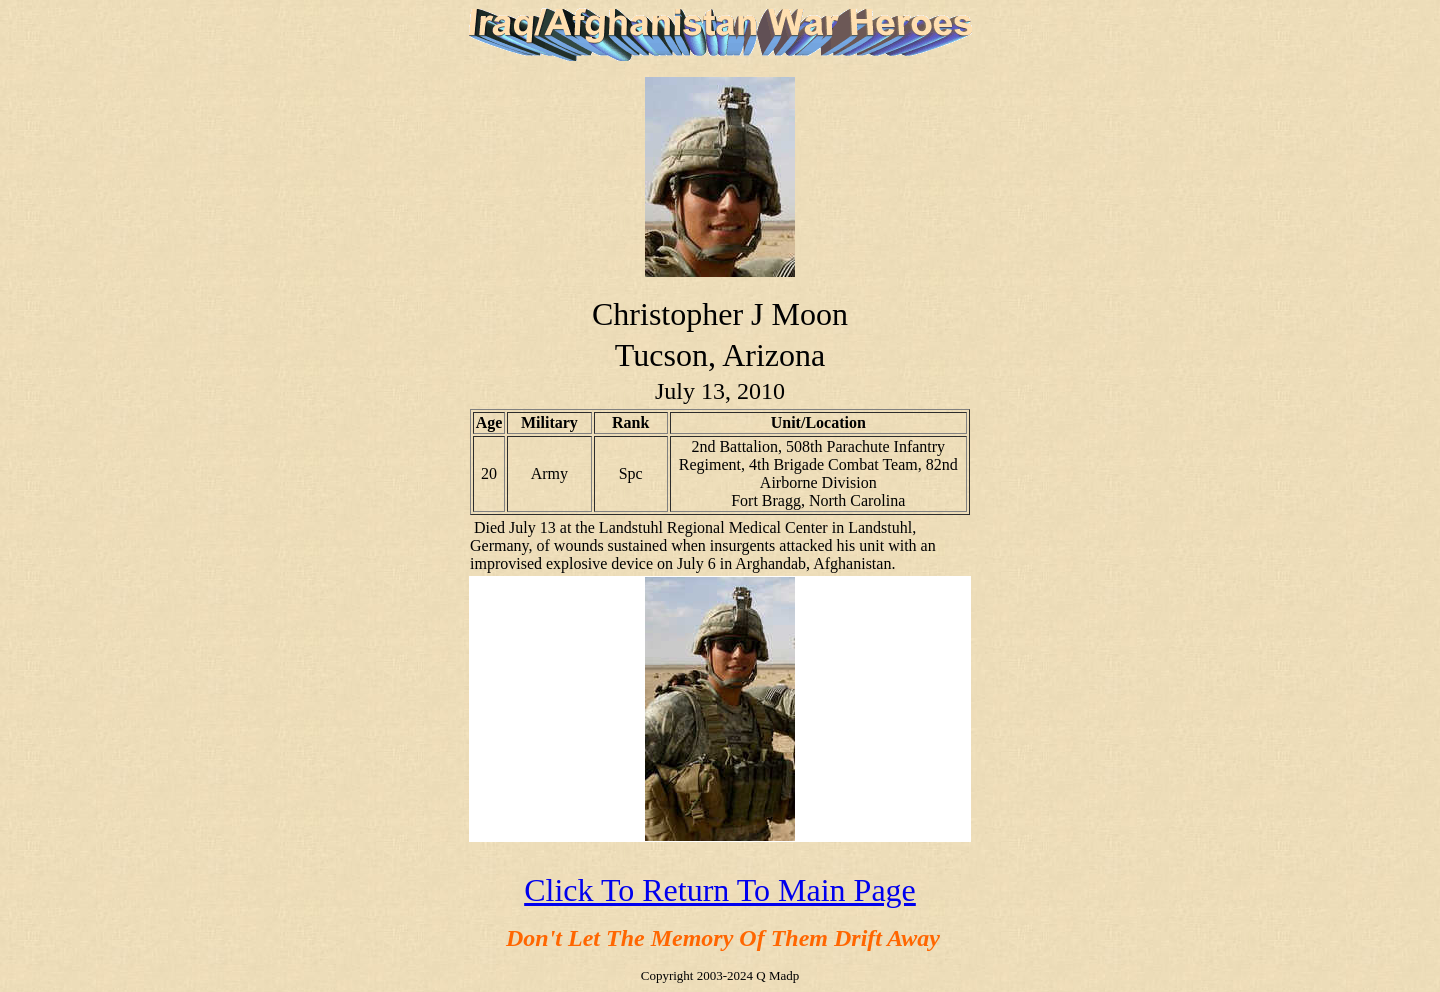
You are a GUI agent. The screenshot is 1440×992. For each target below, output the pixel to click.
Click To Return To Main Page (720, 890)
